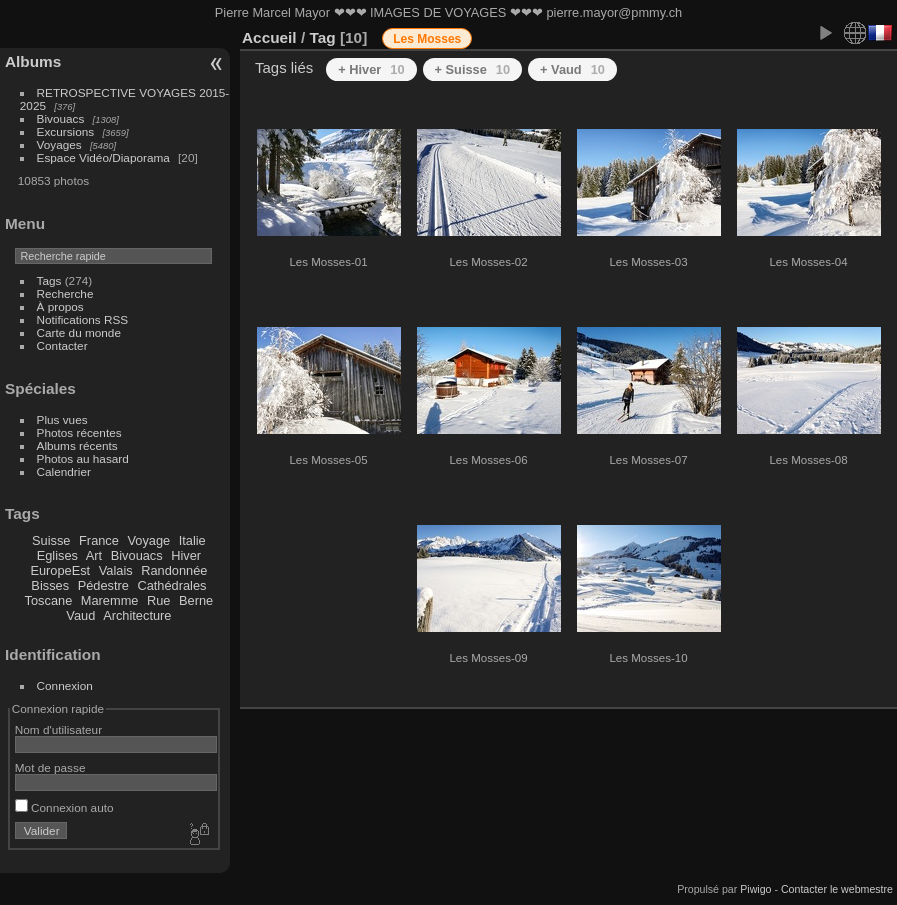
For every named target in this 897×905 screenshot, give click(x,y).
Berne (196, 600)
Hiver (186, 555)
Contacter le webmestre (837, 889)
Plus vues (62, 419)
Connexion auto (64, 807)
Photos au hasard (83, 458)
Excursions (66, 131)
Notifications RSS (83, 319)
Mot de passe (50, 767)
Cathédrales (171, 585)
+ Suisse (473, 69)
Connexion (65, 685)
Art (94, 555)
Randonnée (174, 570)
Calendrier (64, 471)
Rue (158, 600)
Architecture (137, 615)
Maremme (110, 600)
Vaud (80, 615)
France (99, 540)
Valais (116, 570)
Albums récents (77, 445)
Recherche (65, 293)
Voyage (148, 540)
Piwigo (755, 889)
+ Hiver (371, 69)
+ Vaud (572, 69)
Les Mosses (427, 39)
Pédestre (103, 585)
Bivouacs (61, 118)
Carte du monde (79, 332)
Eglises (57, 555)
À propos (60, 306)
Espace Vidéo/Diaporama (103, 157)
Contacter (62, 345)
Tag (322, 37)
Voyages (59, 144)
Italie (192, 540)
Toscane (49, 600)
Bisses (50, 585)
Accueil (269, 37)
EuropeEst (60, 570)
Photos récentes (79, 432)
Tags (49, 280)
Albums (33, 61)
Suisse (51, 540)
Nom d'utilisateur (58, 729)
